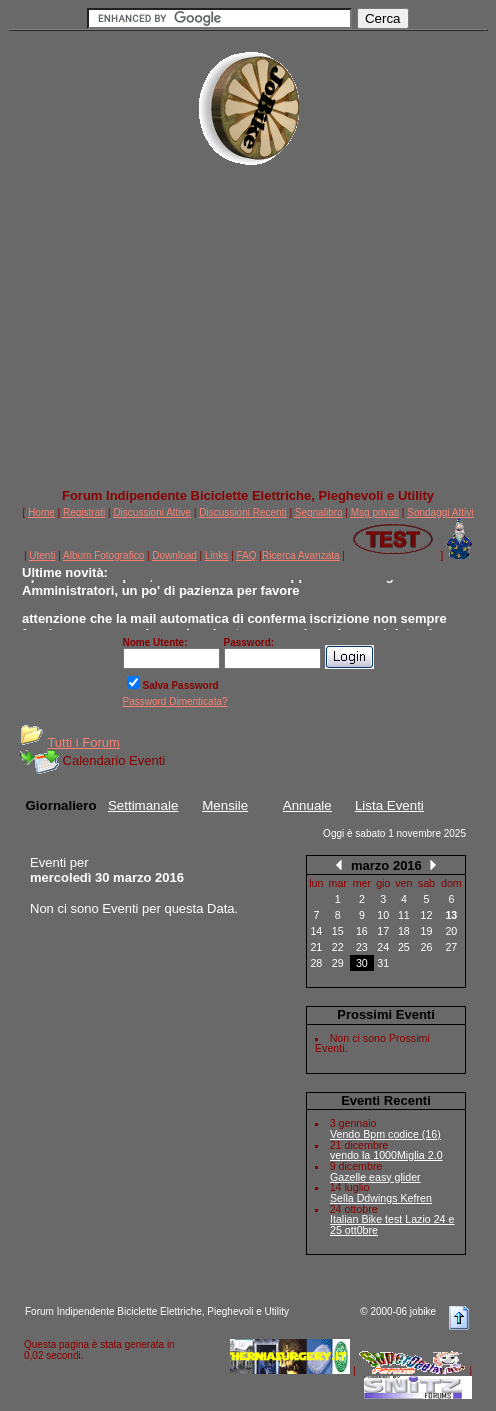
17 (383, 931)
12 (427, 915)
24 (383, 947)
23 (362, 947)
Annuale (307, 805)
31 (383, 963)
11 (404, 915)
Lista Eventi (389, 805)
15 (338, 931)
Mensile (225, 805)
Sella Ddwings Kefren (381, 1198)
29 (338, 963)
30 (362, 963)
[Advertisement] (248, 336)
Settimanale (143, 805)
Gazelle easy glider (375, 1177)
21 (316, 947)
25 (404, 947)
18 (404, 931)
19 (427, 931)
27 (451, 947)
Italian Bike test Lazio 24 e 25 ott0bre (392, 1224)
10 (383, 915)
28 (316, 963)
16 (362, 931)
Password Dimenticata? (175, 701)
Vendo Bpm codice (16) (385, 1134)
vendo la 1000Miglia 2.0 (386, 1155)
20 (451, 931)
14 (316, 931)
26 (427, 947)
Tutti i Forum (83, 742)
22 (338, 947)
